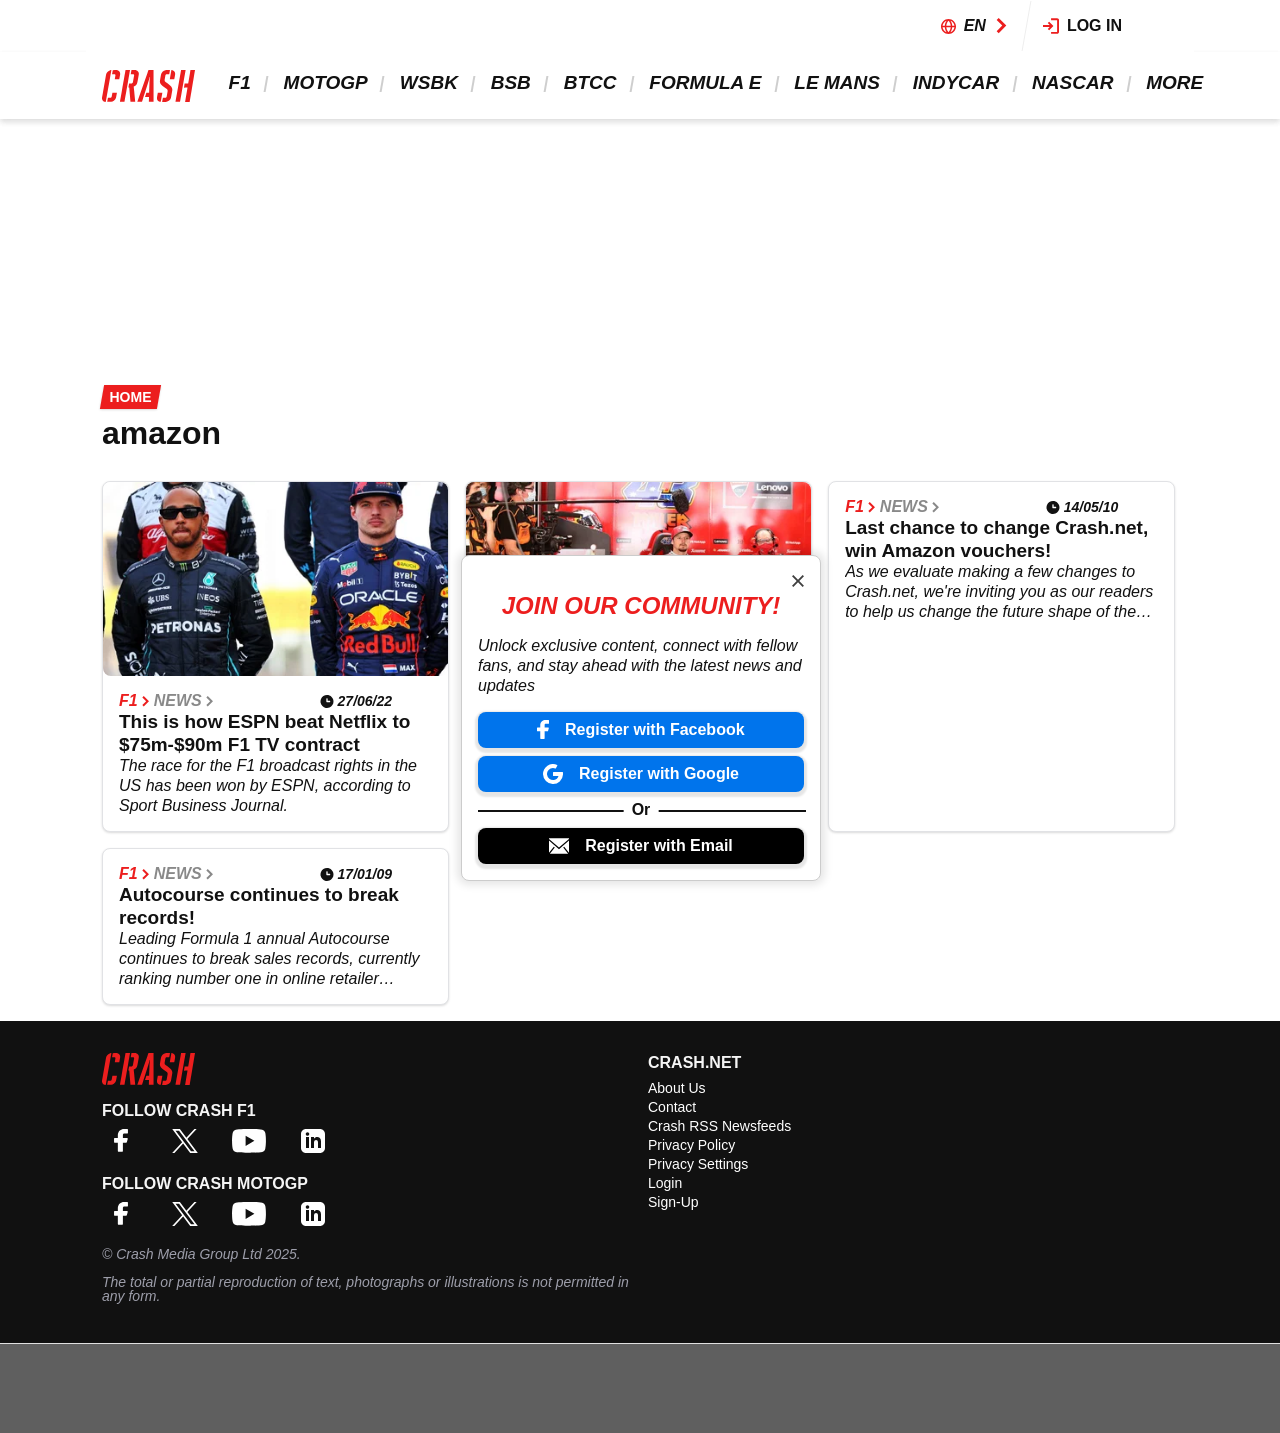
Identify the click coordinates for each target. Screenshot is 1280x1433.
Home (130, 397)
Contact (672, 1107)
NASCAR (1070, 82)
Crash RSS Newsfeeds (719, 1126)
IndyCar (953, 82)
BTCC (587, 82)
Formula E (703, 82)
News (184, 700)
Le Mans (834, 82)
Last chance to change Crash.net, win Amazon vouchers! (996, 539)
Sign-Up (673, 1202)
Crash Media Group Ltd (189, 1254)
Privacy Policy (691, 1145)
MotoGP (322, 82)
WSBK (426, 82)
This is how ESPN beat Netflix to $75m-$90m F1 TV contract (264, 733)
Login (665, 1183)
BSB (508, 82)
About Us (677, 1088)
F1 (237, 82)
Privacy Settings (698, 1164)
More (1172, 82)
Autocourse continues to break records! (259, 906)
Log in (1082, 25)
